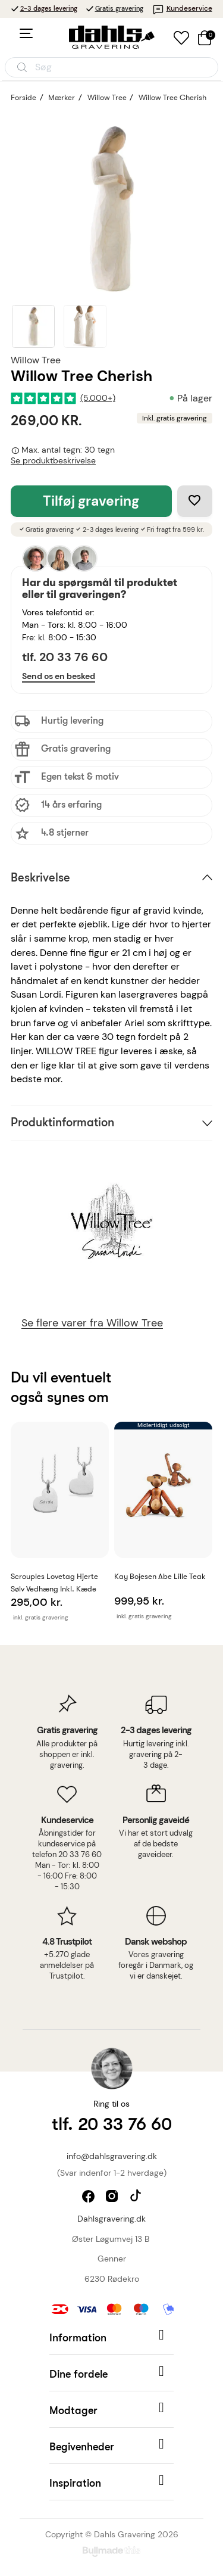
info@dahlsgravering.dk (112, 2156)
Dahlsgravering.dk (111, 2218)
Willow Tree (36, 360)
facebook (89, 2197)
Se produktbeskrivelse (53, 461)
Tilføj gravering (91, 501)
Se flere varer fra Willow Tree (92, 1323)
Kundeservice (182, 8)
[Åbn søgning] (111, 67)
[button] (111, 2337)
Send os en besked (58, 676)
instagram (113, 2197)
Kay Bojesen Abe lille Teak (160, 1576)
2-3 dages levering (48, 8)
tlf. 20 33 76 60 (65, 657)
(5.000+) (97, 398)
